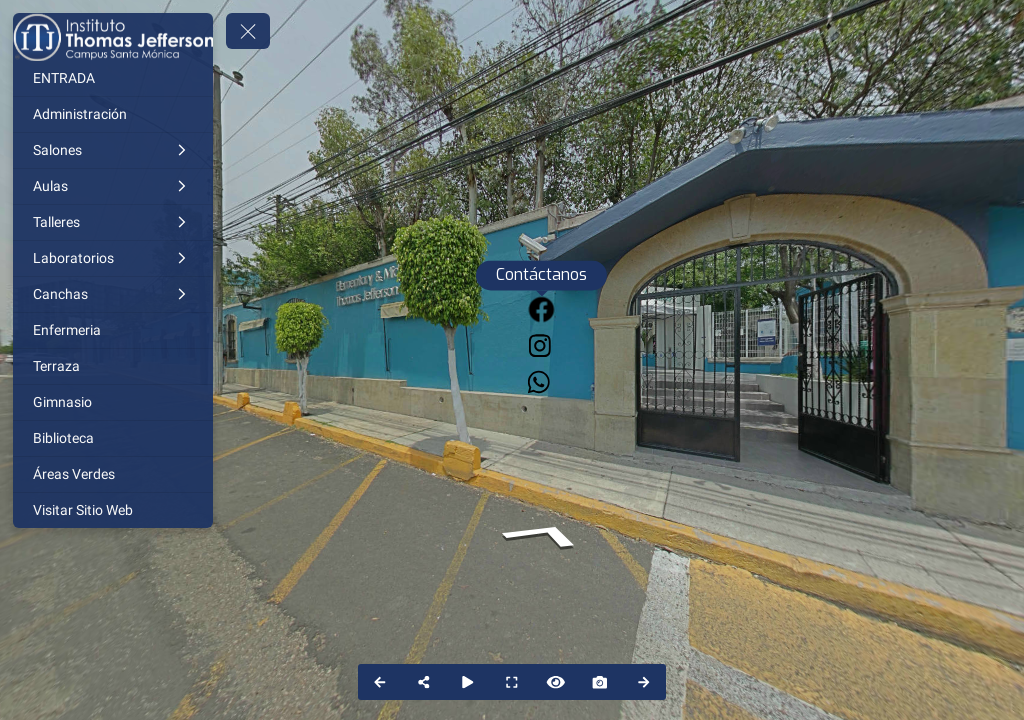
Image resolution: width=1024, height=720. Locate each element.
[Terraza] (113, 366)
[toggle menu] (248, 31)
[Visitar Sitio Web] (113, 510)
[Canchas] (113, 294)
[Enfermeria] (113, 330)
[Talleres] (113, 222)
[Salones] (113, 150)
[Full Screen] (512, 682)
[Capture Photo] (600, 682)
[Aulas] (113, 186)
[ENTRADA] (113, 78)
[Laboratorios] (113, 258)
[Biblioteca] (113, 438)
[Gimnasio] (113, 402)
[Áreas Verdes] (113, 474)
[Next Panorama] (644, 682)
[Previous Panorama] (380, 682)
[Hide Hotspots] (556, 682)
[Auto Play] (468, 682)
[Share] (424, 682)
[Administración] (113, 114)
